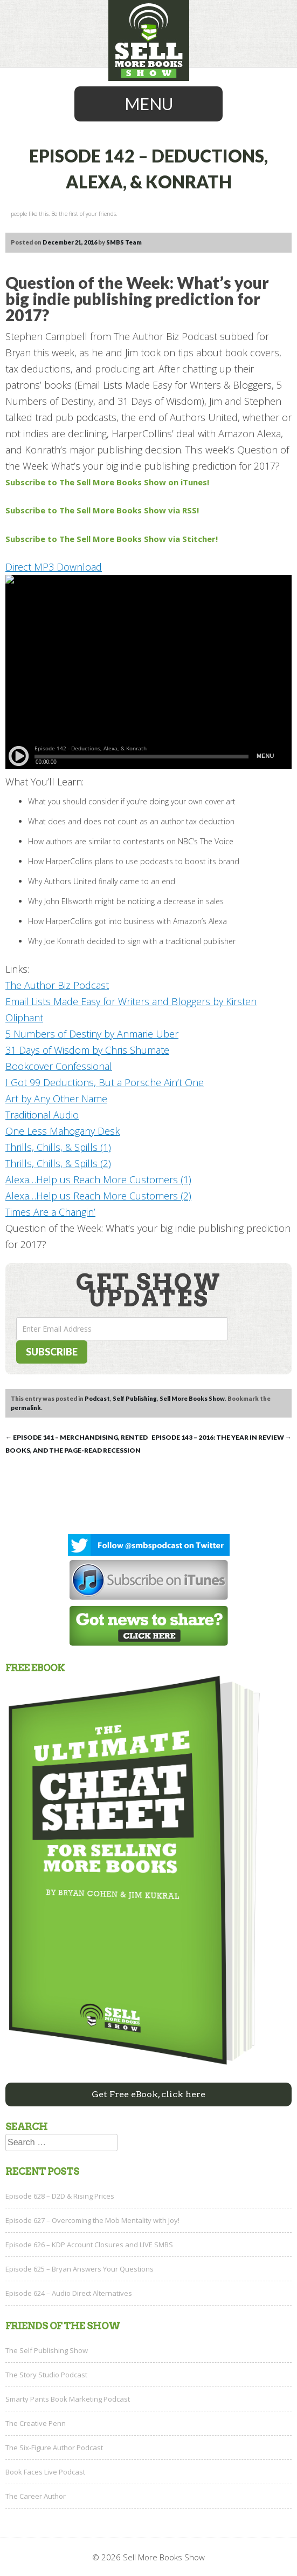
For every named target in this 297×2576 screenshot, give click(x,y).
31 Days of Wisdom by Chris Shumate (87, 1049)
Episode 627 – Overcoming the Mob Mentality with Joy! (92, 2220)
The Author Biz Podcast (57, 985)
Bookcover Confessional (58, 1066)
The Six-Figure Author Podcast (54, 2447)
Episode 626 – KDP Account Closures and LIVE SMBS (89, 2244)
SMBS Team (124, 242)
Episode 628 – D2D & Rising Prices (59, 2196)
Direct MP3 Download (53, 566)
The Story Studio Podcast (46, 2375)
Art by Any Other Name (56, 1098)
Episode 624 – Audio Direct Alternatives (68, 2293)
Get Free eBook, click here (148, 2094)
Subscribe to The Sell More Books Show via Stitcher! (111, 538)
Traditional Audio (42, 1114)
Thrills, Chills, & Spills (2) (58, 1163)
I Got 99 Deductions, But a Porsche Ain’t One (104, 1082)
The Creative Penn (35, 2423)
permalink (26, 1407)
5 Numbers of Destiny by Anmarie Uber (91, 1033)
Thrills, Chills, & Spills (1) (58, 1147)
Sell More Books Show (192, 1398)
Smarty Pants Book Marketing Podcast (67, 2399)
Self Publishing (135, 1398)
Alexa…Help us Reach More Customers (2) (98, 1195)
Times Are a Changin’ (50, 1211)
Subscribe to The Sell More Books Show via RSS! (103, 510)
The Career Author (35, 2496)
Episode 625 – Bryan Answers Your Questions (79, 2269)
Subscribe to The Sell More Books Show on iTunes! (107, 482)
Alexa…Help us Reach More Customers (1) (98, 1179)
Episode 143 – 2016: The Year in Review (221, 1437)
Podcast (97, 1398)
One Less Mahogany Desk (62, 1130)
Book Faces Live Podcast (45, 2472)
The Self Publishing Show (46, 2350)
